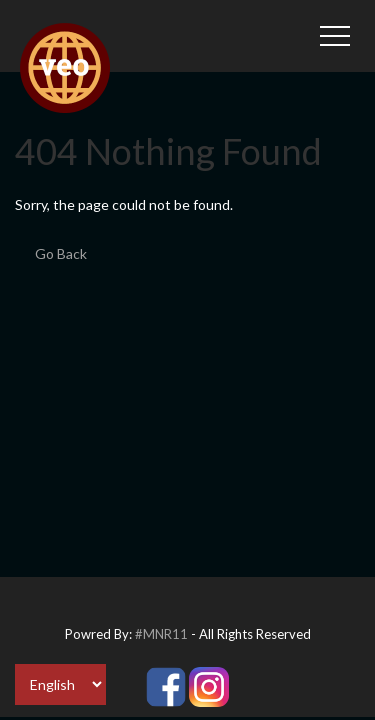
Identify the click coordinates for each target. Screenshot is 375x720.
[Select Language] (60, 684)
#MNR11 (161, 634)
